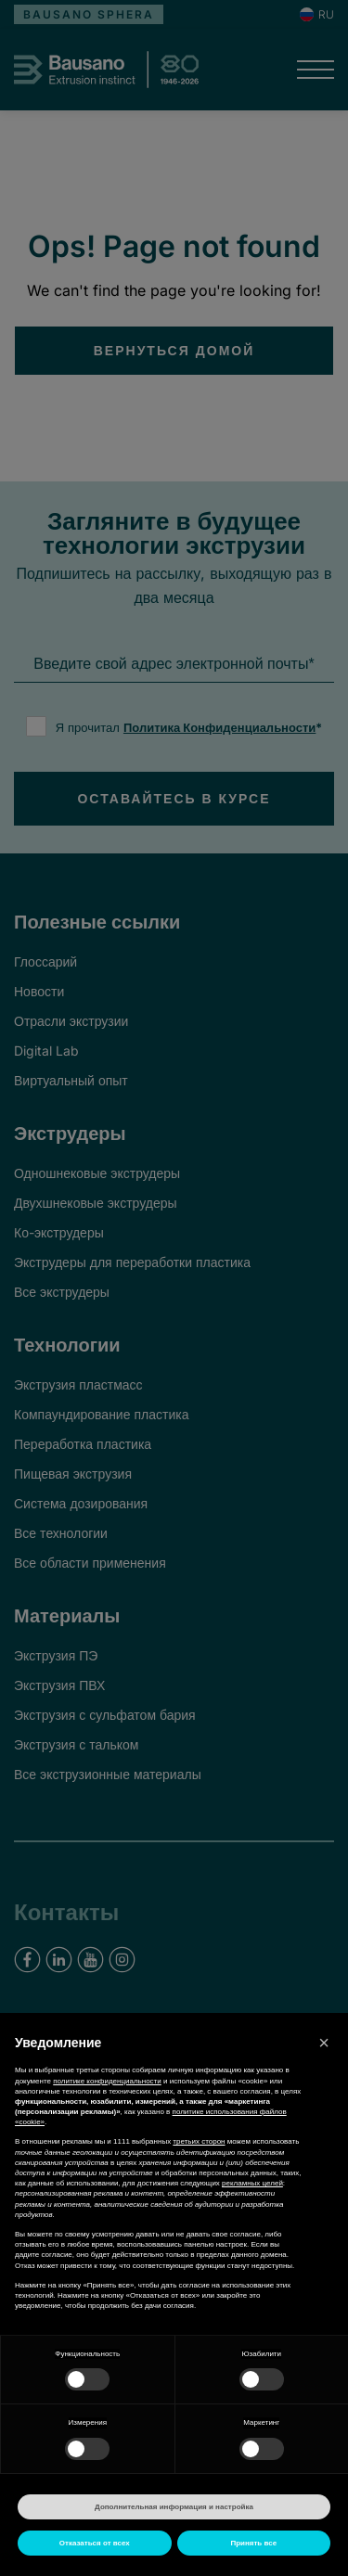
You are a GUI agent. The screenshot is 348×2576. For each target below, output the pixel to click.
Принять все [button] (253, 2543)
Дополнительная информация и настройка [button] (174, 2507)
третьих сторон (199, 2141)
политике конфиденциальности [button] (107, 2081)
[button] (324, 2042)
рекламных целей (252, 2183)
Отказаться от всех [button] (94, 2543)
